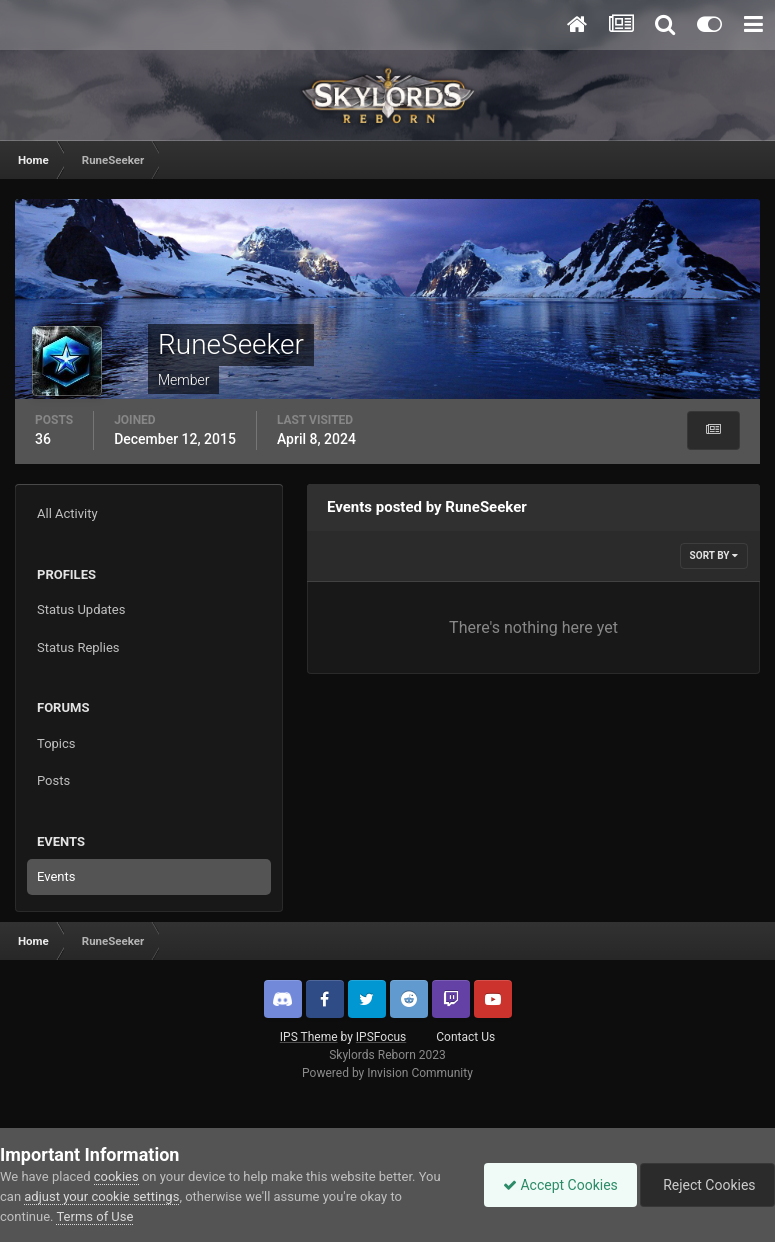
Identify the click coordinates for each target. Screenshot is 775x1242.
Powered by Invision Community (387, 1073)
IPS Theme (309, 1037)
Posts (53, 780)
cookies (116, 1176)
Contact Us (465, 1037)
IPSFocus (381, 1037)
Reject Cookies (706, 1185)
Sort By (714, 555)
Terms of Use (94, 1216)
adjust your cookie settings (101, 1196)
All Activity (67, 513)
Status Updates (81, 609)
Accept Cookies (555, 1185)
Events (56, 876)
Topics (56, 743)
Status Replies (78, 647)
